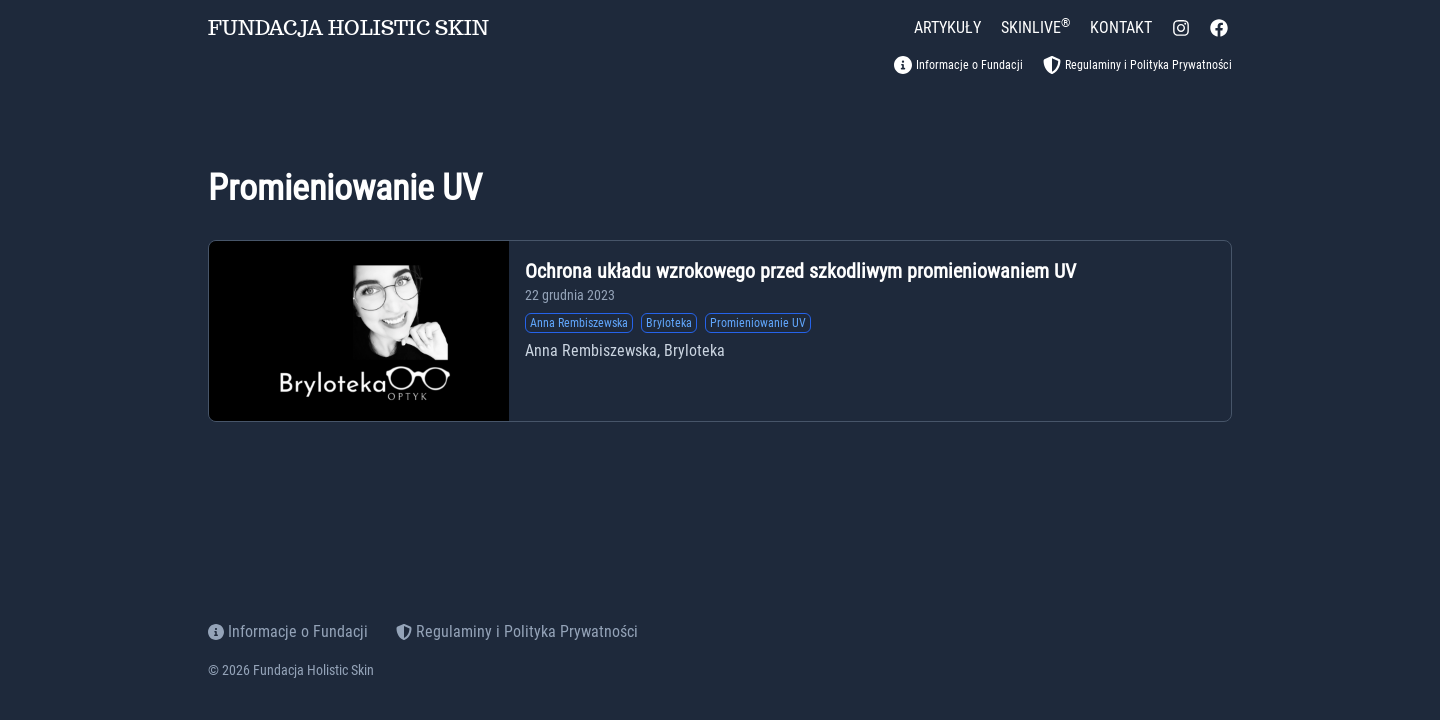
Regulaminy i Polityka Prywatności (517, 631)
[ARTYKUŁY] (947, 28)
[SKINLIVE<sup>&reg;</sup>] (1035, 28)
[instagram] (1181, 28)
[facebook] (1219, 28)
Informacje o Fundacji (288, 631)
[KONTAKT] (1121, 28)
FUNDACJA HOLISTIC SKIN (348, 28)
